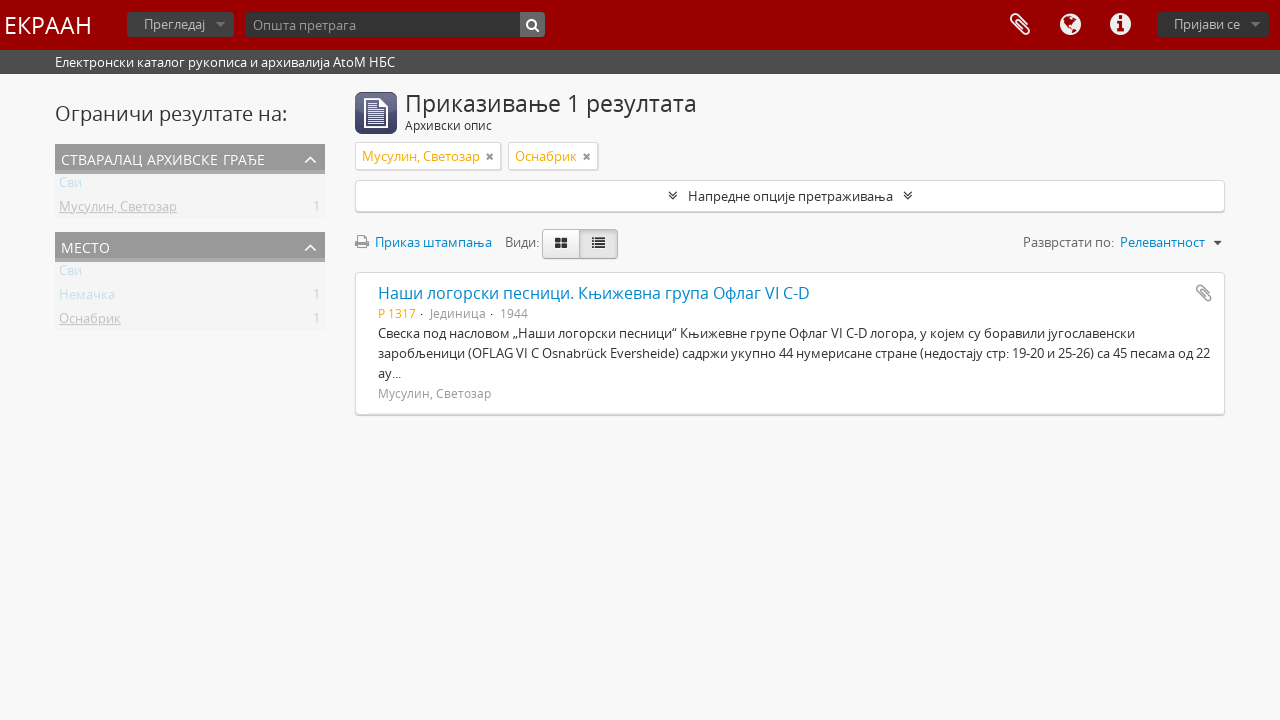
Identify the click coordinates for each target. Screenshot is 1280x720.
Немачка (87, 298)
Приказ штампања (423, 242)
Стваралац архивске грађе (163, 157)
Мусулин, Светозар (118, 210)
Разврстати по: (1068, 242)
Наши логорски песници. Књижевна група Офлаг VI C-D (594, 293)
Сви (70, 186)
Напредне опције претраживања (790, 196)
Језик (1070, 25)
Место (85, 245)
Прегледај (174, 24)
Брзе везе (1120, 25)
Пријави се (1207, 24)
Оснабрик (90, 322)
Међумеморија (1020, 25)
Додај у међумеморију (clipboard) (1204, 293)
